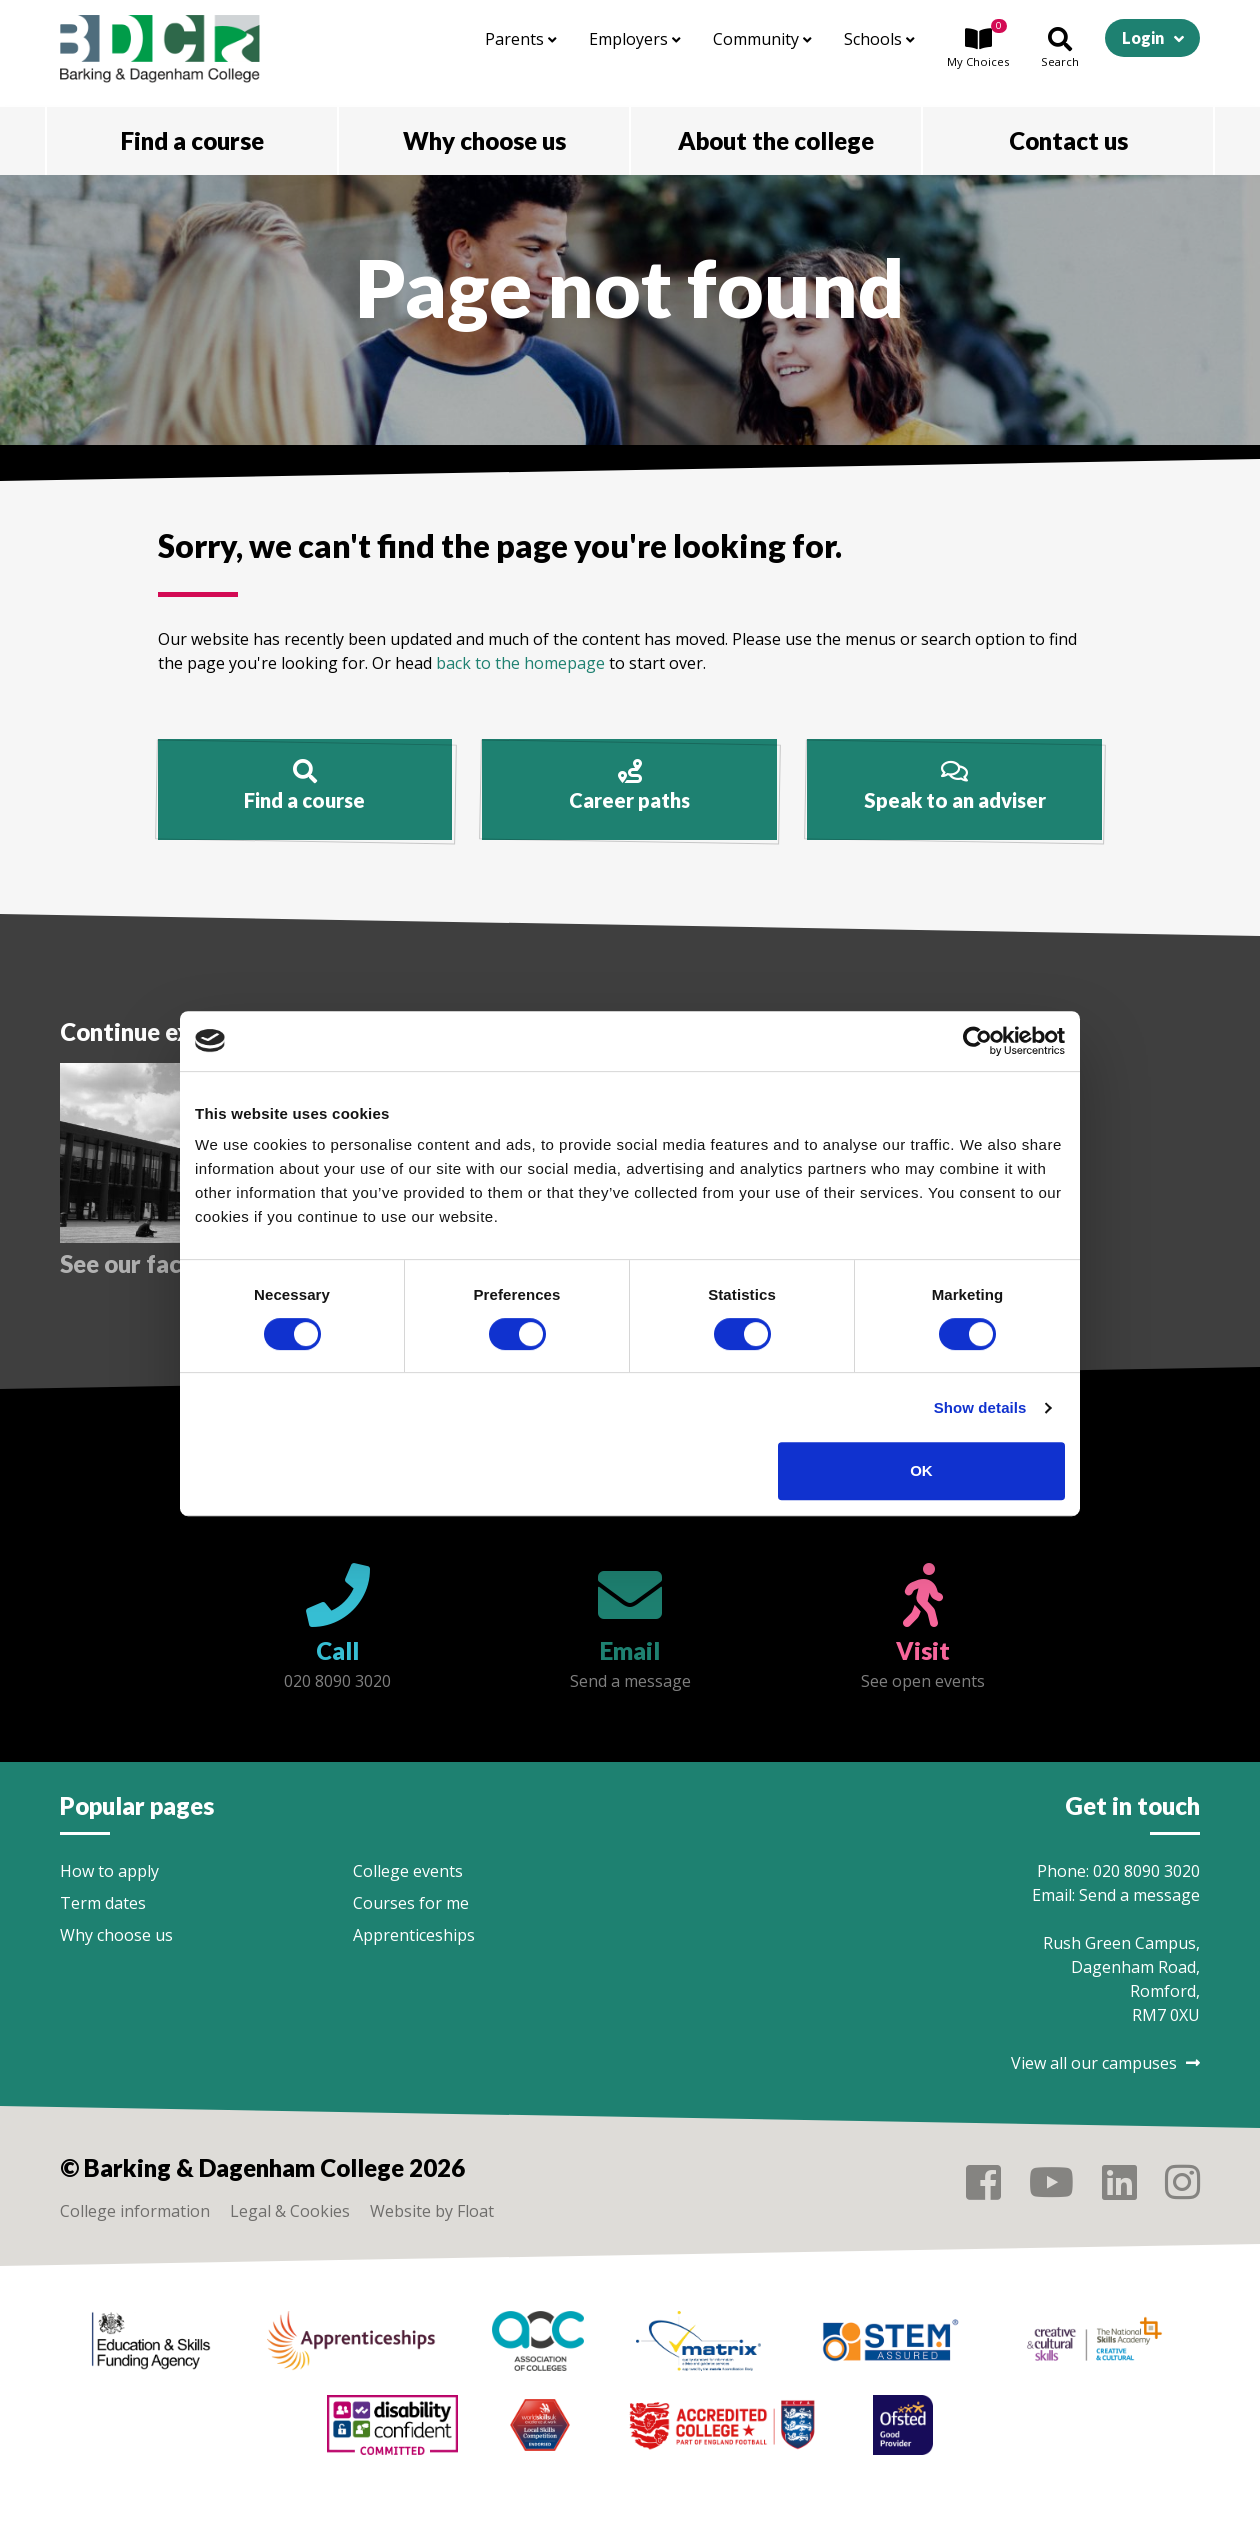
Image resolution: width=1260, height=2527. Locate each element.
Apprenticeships (414, 1935)
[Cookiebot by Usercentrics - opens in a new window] (977, 1041)
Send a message (1139, 1895)
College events (408, 1871)
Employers (635, 39)
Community (762, 39)
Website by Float (432, 2211)
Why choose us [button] (484, 140)
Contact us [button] (1068, 140)
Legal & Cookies (290, 2211)
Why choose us (116, 1935)
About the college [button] (776, 140)
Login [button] (1143, 37)
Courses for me (411, 1903)
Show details (980, 1407)
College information (135, 2211)
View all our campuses (1105, 2063)
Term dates (103, 1903)
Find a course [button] (192, 140)
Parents (521, 39)
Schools (879, 39)
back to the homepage (520, 663)
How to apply (109, 1871)
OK (921, 1470)
